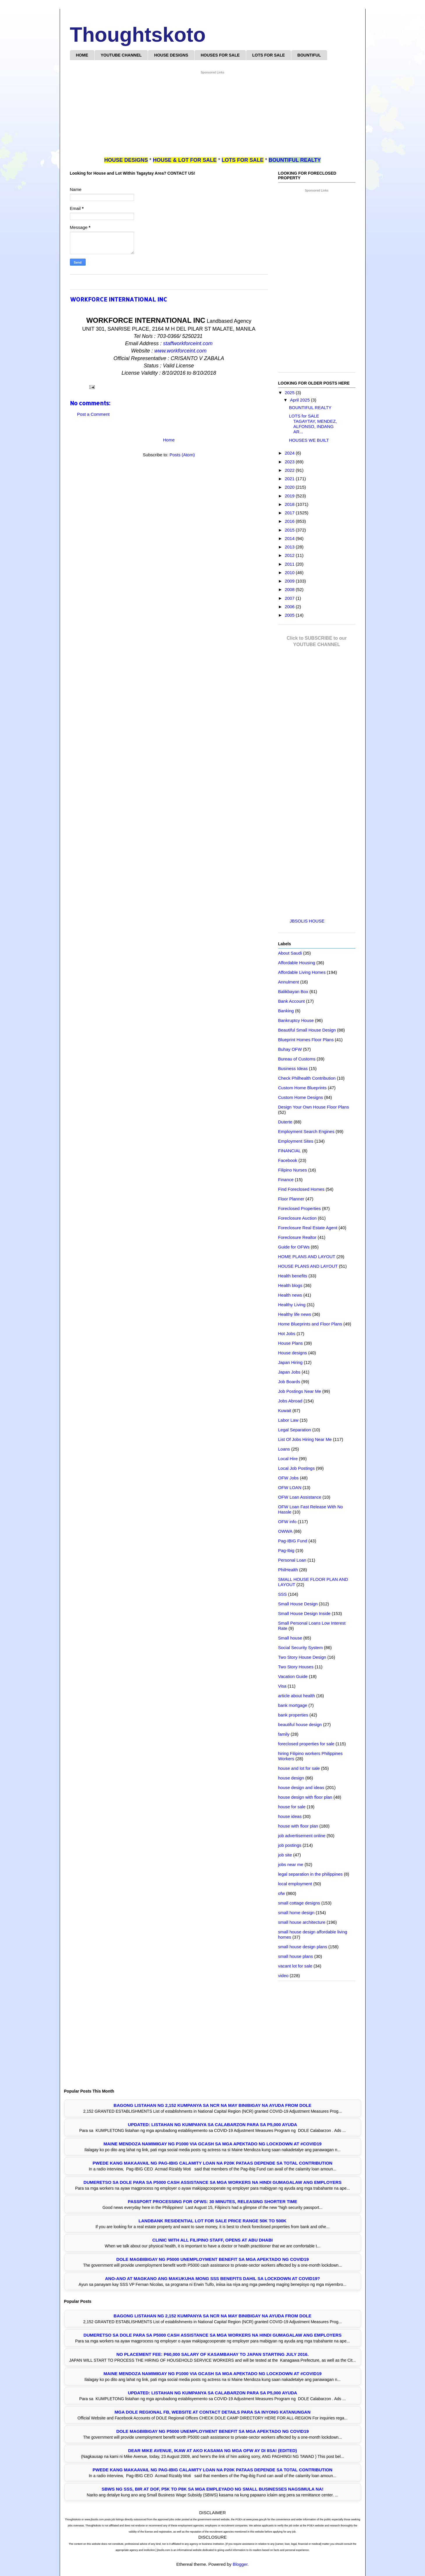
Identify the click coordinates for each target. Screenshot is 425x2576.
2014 (290, 538)
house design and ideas (301, 1787)
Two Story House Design (302, 1657)
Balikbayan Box (293, 991)
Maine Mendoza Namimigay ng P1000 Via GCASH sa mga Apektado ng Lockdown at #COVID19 (212, 2143)
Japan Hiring (290, 1362)
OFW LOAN (289, 1487)
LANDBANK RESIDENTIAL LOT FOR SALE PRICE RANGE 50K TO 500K (213, 2220)
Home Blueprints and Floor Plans (310, 1323)
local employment (295, 1883)
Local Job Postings (296, 1468)
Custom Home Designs (300, 1097)
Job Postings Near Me (299, 1391)
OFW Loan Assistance (299, 1497)
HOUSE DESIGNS (171, 55)
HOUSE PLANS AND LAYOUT (308, 1266)
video (283, 1975)
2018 (290, 504)
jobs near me (291, 1864)
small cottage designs (299, 1902)
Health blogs (290, 1285)
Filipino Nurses (292, 1169)
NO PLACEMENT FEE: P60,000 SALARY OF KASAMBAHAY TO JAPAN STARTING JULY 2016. (212, 2354)
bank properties (293, 1714)
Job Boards (289, 1381)
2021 (290, 478)
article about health (296, 1695)
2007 (290, 598)
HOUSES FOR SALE (220, 55)
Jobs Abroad (290, 1400)
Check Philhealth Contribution (307, 1078)
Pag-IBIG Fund (292, 1540)
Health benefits (292, 1275)
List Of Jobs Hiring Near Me (305, 1439)
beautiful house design (300, 1724)
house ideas (290, 1816)
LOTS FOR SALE (268, 55)
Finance (286, 1179)
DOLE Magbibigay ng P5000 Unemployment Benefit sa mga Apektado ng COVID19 (212, 2259)
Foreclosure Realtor (297, 1237)
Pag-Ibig (286, 1550)
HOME (82, 55)
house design (291, 1777)
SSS (282, 1594)
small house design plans (302, 1946)
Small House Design (298, 1603)
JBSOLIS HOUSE (307, 920)
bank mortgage (292, 1705)
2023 (290, 461)
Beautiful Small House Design (307, 1029)
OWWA (285, 1531)
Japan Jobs (289, 1371)
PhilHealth (288, 1569)
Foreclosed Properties (299, 1208)
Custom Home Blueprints (302, 1087)
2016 (290, 521)
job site (285, 1854)
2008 (290, 589)
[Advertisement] (212, 116)
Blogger (240, 2564)
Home (168, 439)
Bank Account (291, 1001)
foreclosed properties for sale (306, 1743)
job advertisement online (302, 1835)
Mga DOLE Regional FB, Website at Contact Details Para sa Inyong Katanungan (212, 2412)
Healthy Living (292, 1304)
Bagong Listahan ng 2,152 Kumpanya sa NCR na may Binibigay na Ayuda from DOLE (212, 2105)
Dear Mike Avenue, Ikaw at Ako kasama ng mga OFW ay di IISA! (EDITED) (212, 2450)
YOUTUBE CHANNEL (121, 55)
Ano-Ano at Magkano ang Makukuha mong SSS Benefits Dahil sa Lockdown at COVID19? (212, 2278)
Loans (284, 1448)
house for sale (292, 1806)
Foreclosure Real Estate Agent (307, 1227)
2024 (290, 452)
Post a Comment (93, 414)
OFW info (287, 1521)
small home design (296, 1912)
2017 (290, 512)
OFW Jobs (288, 1477)
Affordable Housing (296, 962)
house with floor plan (298, 1825)
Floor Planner (291, 1198)
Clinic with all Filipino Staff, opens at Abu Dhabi (212, 2239)
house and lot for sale (299, 1768)
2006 (290, 606)
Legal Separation (294, 1429)
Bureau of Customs (296, 1058)
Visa (282, 1686)
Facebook (287, 1160)
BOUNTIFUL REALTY (310, 407)
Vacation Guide (293, 1676)
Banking (286, 1010)
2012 (290, 555)
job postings (289, 1845)
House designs (292, 1352)
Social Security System (300, 1647)
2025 (290, 392)
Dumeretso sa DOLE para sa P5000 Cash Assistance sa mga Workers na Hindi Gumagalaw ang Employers (213, 2182)
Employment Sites (295, 1141)
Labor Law (288, 1420)
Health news (290, 1295)
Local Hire (288, 1458)
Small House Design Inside (304, 1613)
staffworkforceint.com (188, 343)
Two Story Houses (296, 1666)
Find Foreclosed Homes (301, 1189)
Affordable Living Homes (302, 972)
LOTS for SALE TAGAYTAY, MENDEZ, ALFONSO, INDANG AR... (313, 423)
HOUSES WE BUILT (309, 440)
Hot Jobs (286, 1333)
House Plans (290, 1343)
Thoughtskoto (138, 34)
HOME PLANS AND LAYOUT (306, 1256)
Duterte (285, 1121)
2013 (290, 546)
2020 (290, 487)
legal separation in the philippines (310, 1874)
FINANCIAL (289, 1150)
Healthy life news (294, 1314)
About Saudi (290, 953)
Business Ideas (293, 1068)
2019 (290, 495)
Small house (290, 1637)
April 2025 (300, 399)
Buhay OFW (290, 1049)
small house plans (295, 1956)
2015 (290, 529)
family (284, 1734)
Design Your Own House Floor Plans (313, 1106)
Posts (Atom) (182, 454)
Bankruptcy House (296, 1020)
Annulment (288, 981)
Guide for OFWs (294, 1246)
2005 (290, 615)
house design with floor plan (305, 1797)
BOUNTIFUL (309, 55)
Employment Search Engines (306, 1131)
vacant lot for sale (295, 1965)
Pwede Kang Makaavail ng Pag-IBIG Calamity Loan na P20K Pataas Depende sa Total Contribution (212, 2163)
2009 (290, 580)
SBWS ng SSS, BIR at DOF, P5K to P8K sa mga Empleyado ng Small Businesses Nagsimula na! (212, 2488)
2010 (290, 572)
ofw (281, 1893)
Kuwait (284, 1410)
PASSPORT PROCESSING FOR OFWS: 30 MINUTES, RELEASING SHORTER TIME (212, 2201)
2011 (290, 564)
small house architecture (302, 1922)
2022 (290, 470)
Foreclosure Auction (297, 1218)
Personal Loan (292, 1560)
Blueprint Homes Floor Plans (306, 1039)
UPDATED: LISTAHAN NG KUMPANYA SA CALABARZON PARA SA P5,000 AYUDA (212, 2124)
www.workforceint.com (180, 351)
